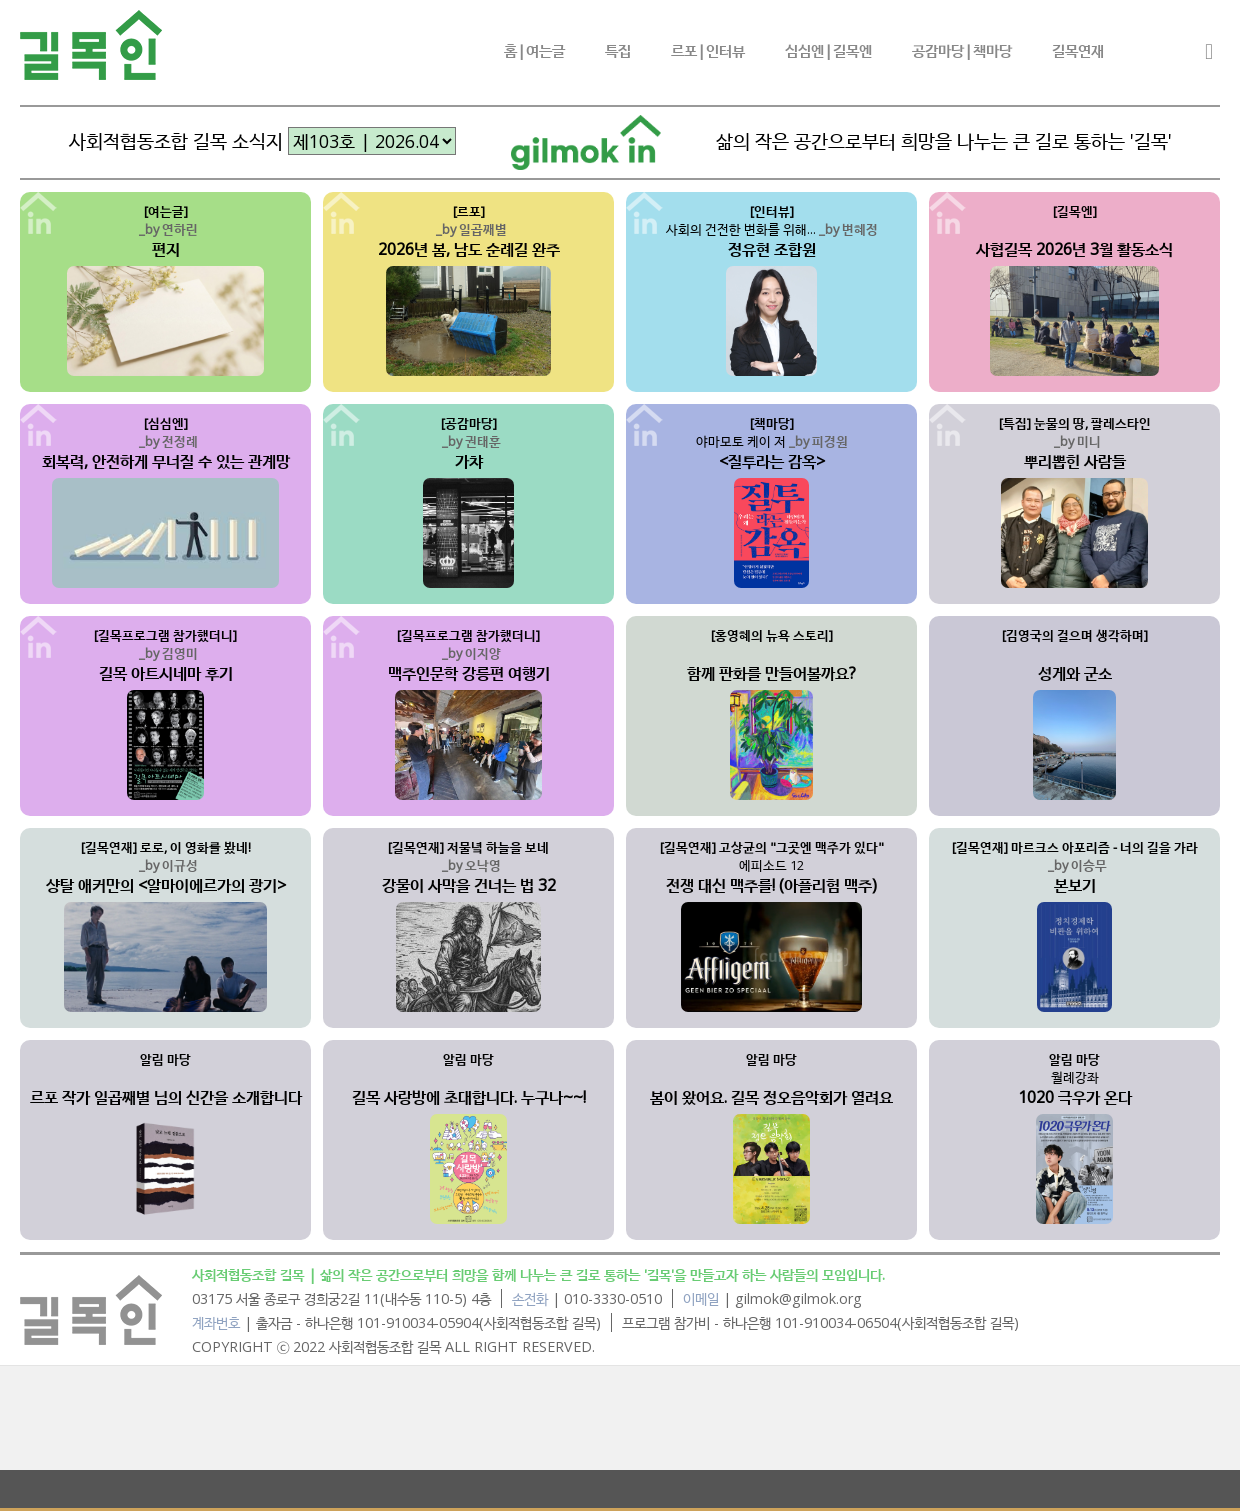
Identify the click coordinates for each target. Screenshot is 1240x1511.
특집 (618, 50)
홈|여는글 (534, 50)
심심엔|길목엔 (828, 50)
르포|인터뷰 (708, 50)
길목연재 (1078, 50)
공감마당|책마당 (962, 50)
